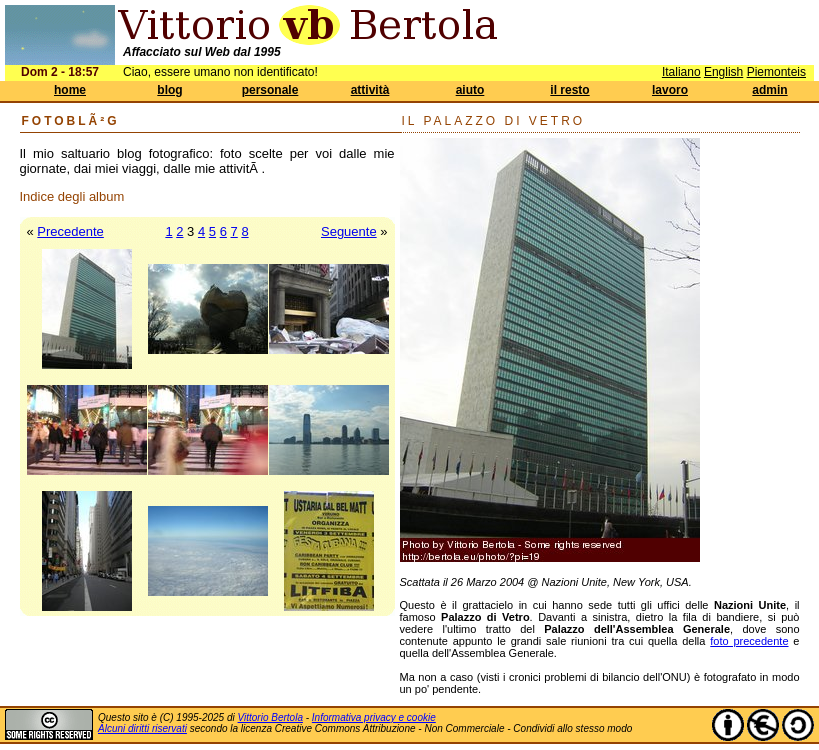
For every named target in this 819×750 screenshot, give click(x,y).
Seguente (349, 231)
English (723, 72)
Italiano (681, 72)
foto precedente (749, 641)
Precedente (70, 231)
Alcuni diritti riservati (142, 728)
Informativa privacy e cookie (374, 717)
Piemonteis (776, 72)
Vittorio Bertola (270, 717)
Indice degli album (72, 196)
